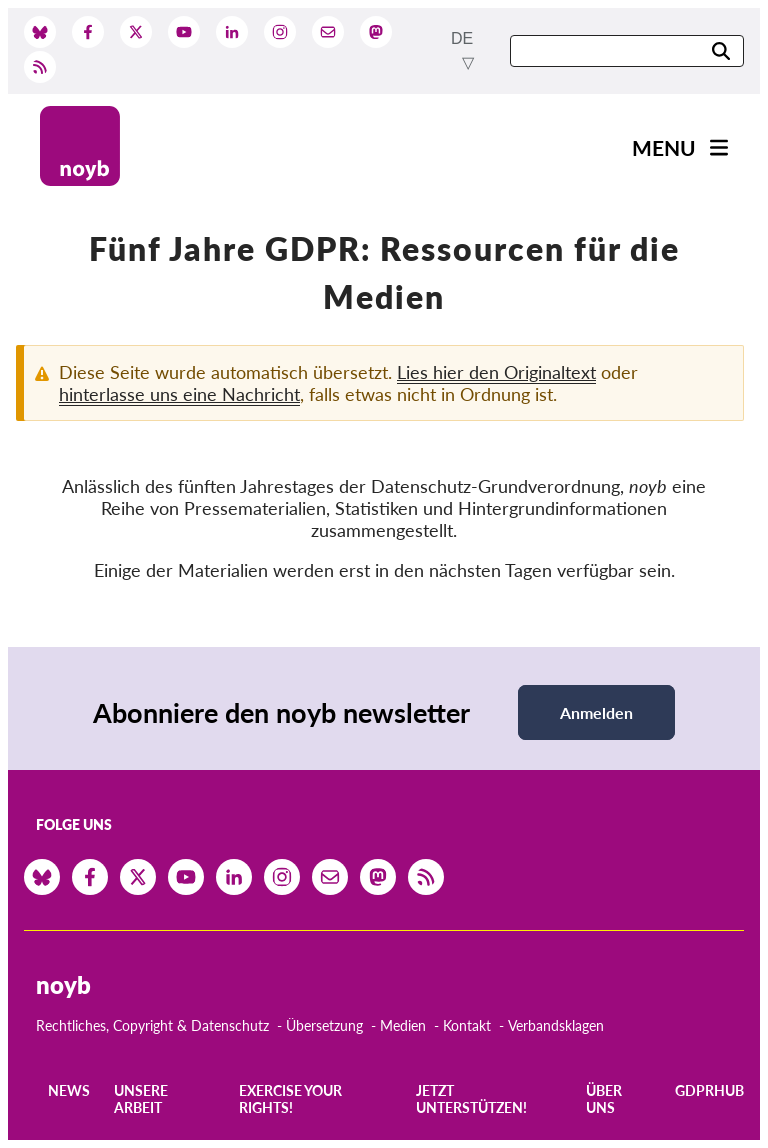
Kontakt (467, 1025)
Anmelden (596, 712)
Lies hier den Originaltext (496, 372)
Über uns (604, 1099)
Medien (403, 1025)
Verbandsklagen (556, 1025)
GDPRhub (709, 1090)
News (69, 1090)
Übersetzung (324, 1025)
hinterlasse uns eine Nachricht (179, 394)
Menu (664, 147)
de (462, 38)
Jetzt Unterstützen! (471, 1099)
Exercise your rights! (290, 1099)
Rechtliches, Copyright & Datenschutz (152, 1025)
